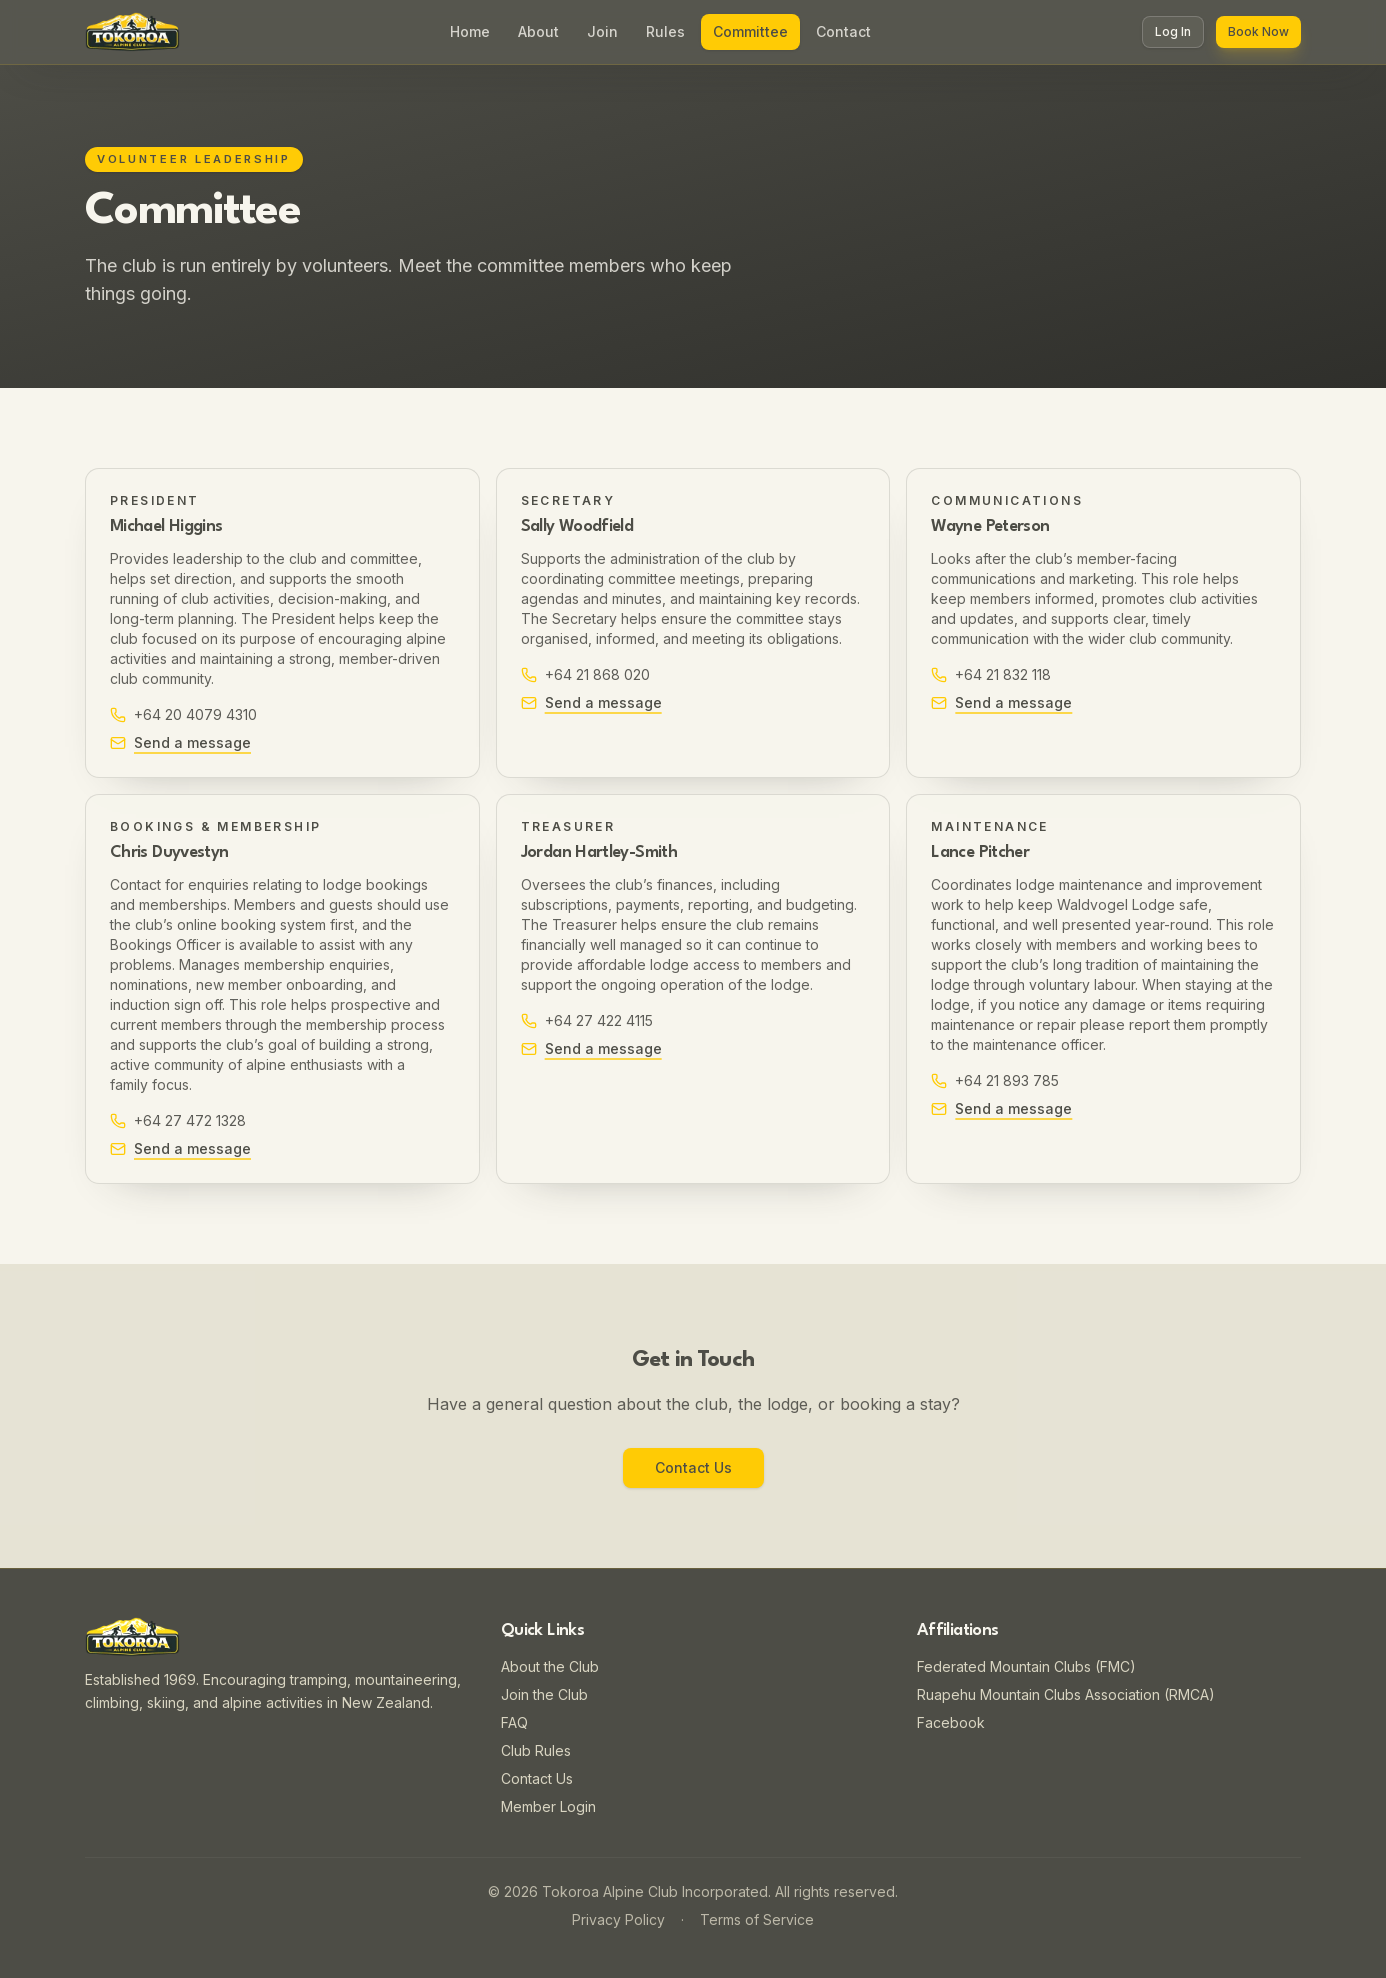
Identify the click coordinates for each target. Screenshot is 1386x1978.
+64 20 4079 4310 (183, 714)
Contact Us (693, 1467)
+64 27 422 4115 (587, 1020)
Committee (750, 31)
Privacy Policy (618, 1919)
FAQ (514, 1722)
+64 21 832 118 (991, 674)
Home (470, 31)
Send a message (180, 742)
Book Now (1258, 31)
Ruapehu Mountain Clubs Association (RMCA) (1066, 1694)
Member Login (548, 1806)
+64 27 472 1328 (178, 1120)
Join (602, 31)
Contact (843, 31)
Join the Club (544, 1694)
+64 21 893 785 (995, 1080)
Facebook (951, 1722)
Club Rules (536, 1750)
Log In (1173, 31)
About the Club (550, 1666)
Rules (665, 31)
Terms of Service (757, 1919)
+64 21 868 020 (585, 674)
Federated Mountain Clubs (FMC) (1026, 1666)
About (538, 31)
